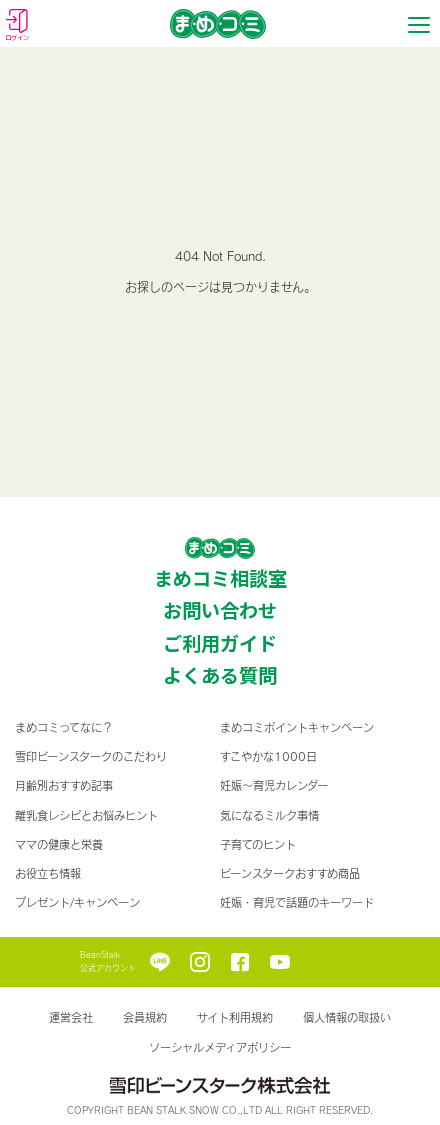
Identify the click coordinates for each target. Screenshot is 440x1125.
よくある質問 (220, 675)
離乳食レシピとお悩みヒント (86, 815)
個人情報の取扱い (347, 1017)
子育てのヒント (258, 844)
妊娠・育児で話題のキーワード (297, 902)
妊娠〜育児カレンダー (274, 785)
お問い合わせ (220, 610)
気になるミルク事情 (269, 815)
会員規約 (145, 1017)
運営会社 (71, 1017)
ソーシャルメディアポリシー (220, 1047)
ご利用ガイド (220, 643)
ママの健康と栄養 (59, 844)
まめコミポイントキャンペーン (297, 727)
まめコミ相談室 (220, 578)
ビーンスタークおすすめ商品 (290, 873)
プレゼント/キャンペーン (77, 902)
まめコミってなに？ (64, 727)
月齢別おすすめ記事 (64, 785)
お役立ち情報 (48, 873)
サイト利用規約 (235, 1017)
